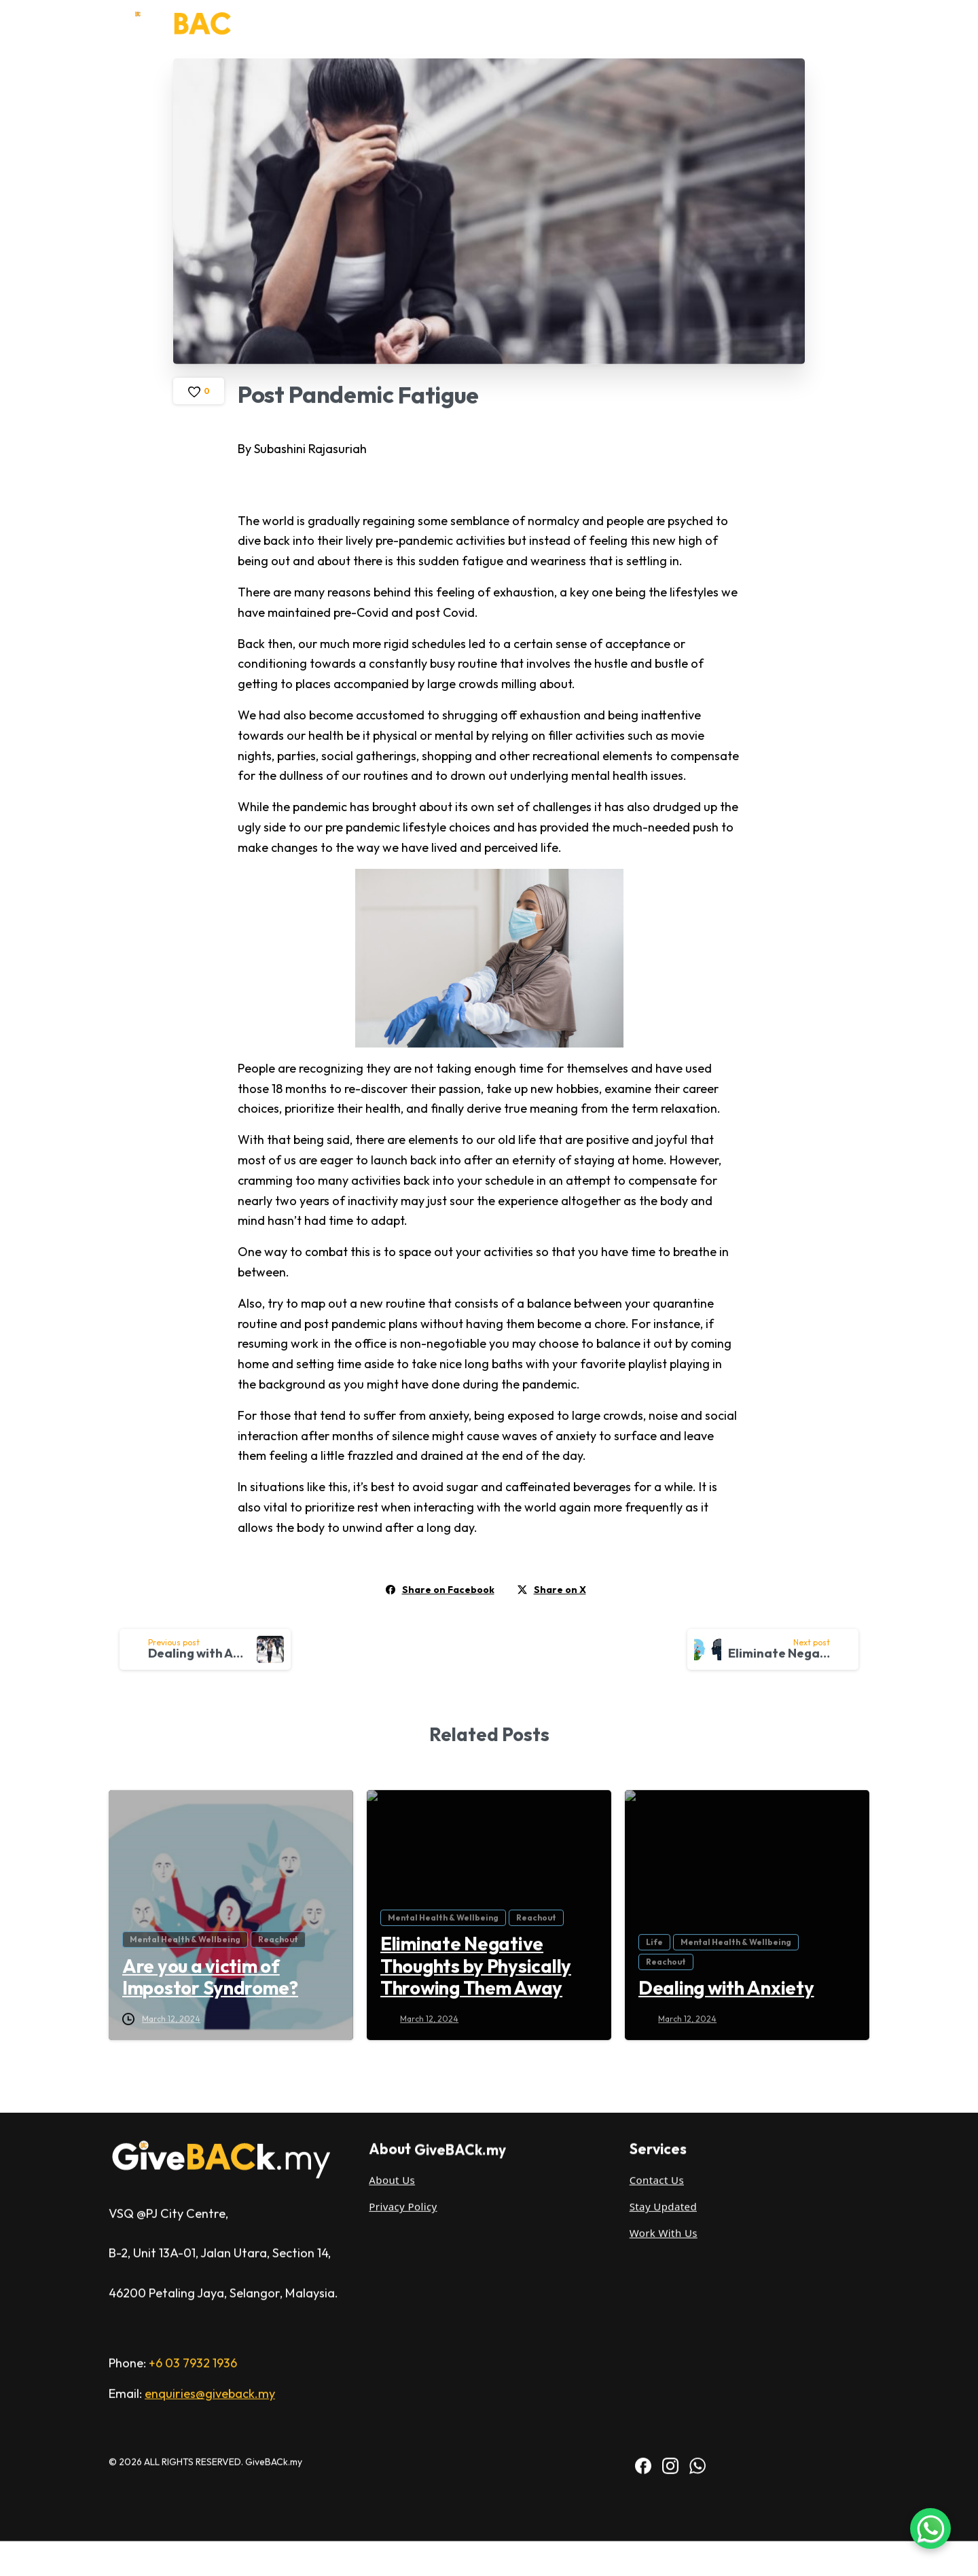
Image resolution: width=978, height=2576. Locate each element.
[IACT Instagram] (670, 2209)
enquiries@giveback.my (210, 2137)
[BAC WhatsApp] (697, 2209)
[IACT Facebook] (643, 2209)
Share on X (552, 1589)
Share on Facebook (440, 1589)
